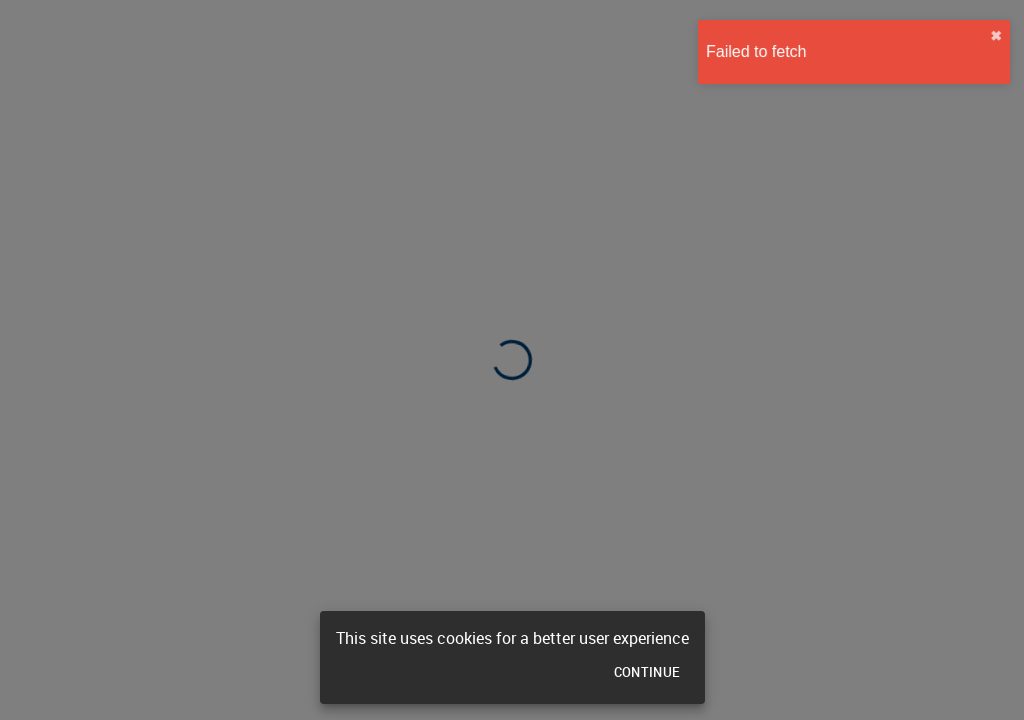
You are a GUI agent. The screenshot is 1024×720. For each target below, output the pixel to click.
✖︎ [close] (991, 36)
